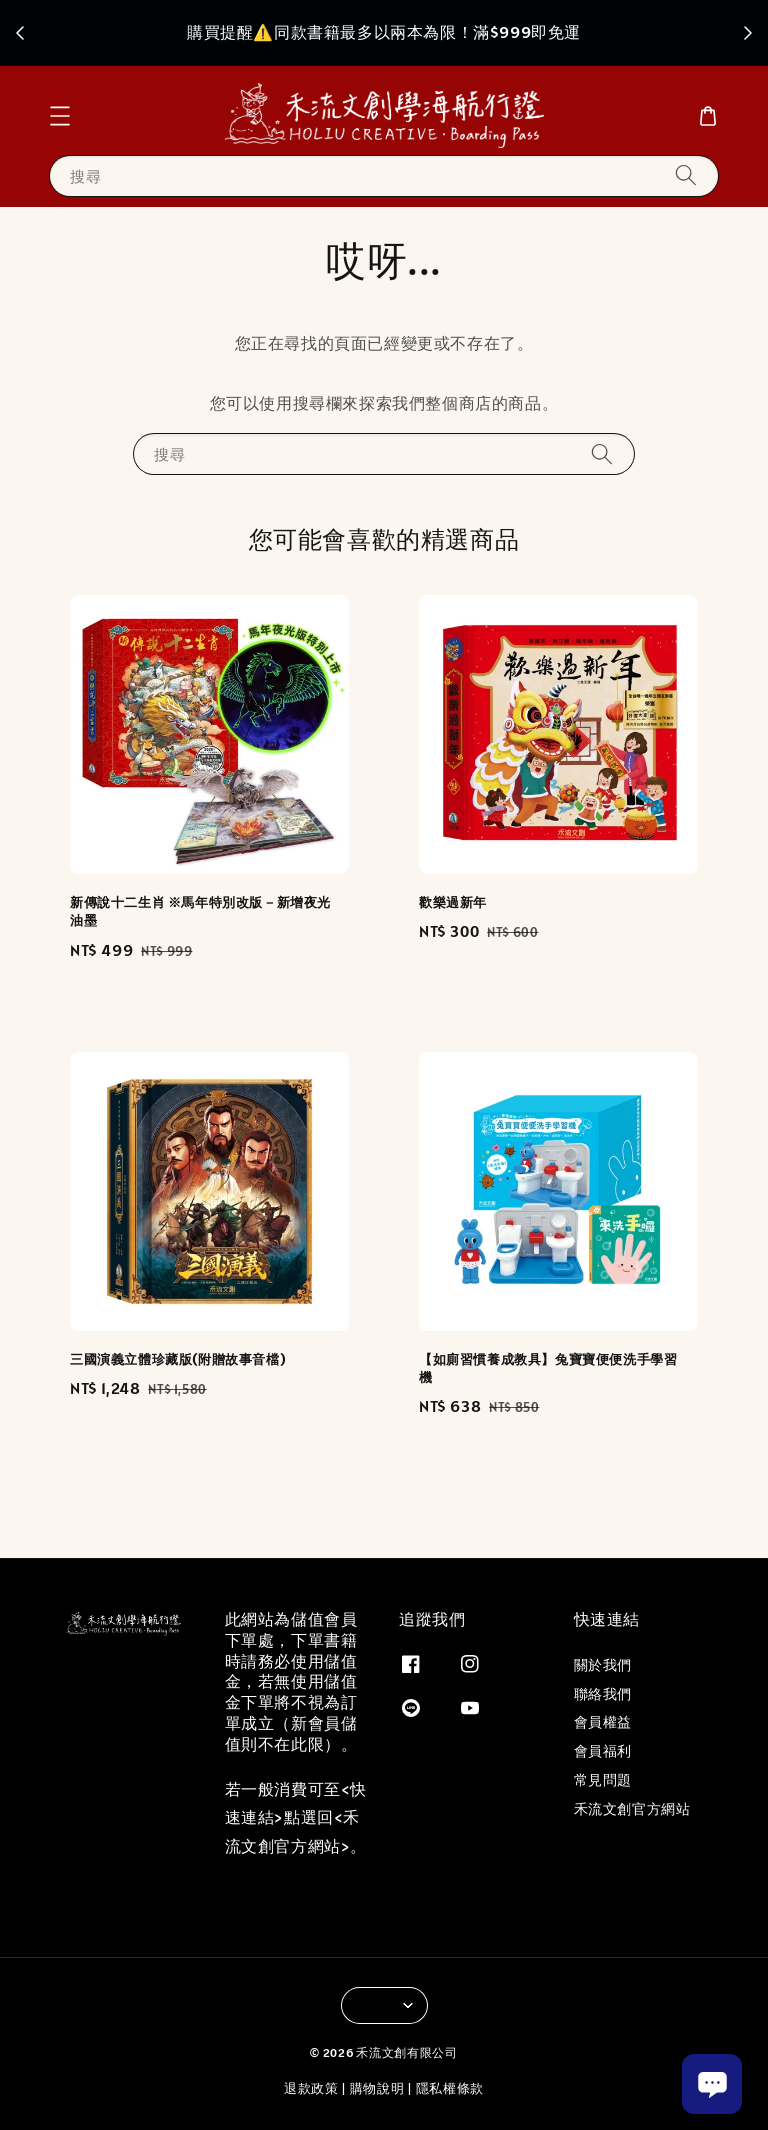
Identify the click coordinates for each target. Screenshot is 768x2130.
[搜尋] (686, 175)
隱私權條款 (450, 2088)
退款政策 (311, 2088)
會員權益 (603, 1722)
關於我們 (603, 1665)
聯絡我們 (603, 1694)
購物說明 (377, 2088)
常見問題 (603, 1780)
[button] (60, 116)
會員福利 (603, 1751)
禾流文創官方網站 (632, 1809)
